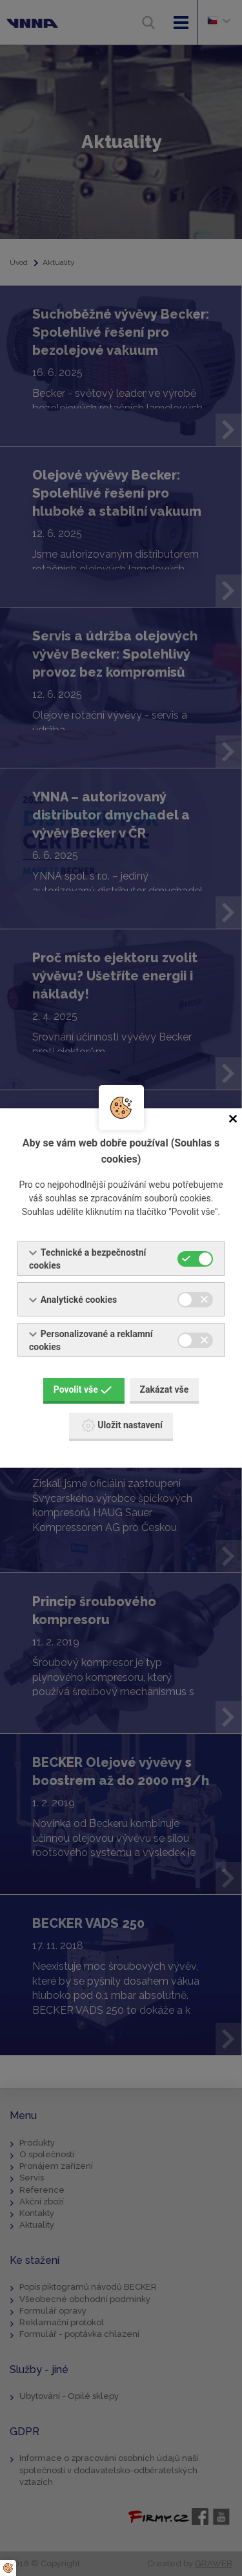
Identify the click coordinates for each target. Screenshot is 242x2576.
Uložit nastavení (122, 1425)
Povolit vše (83, 1389)
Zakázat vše (164, 1389)
